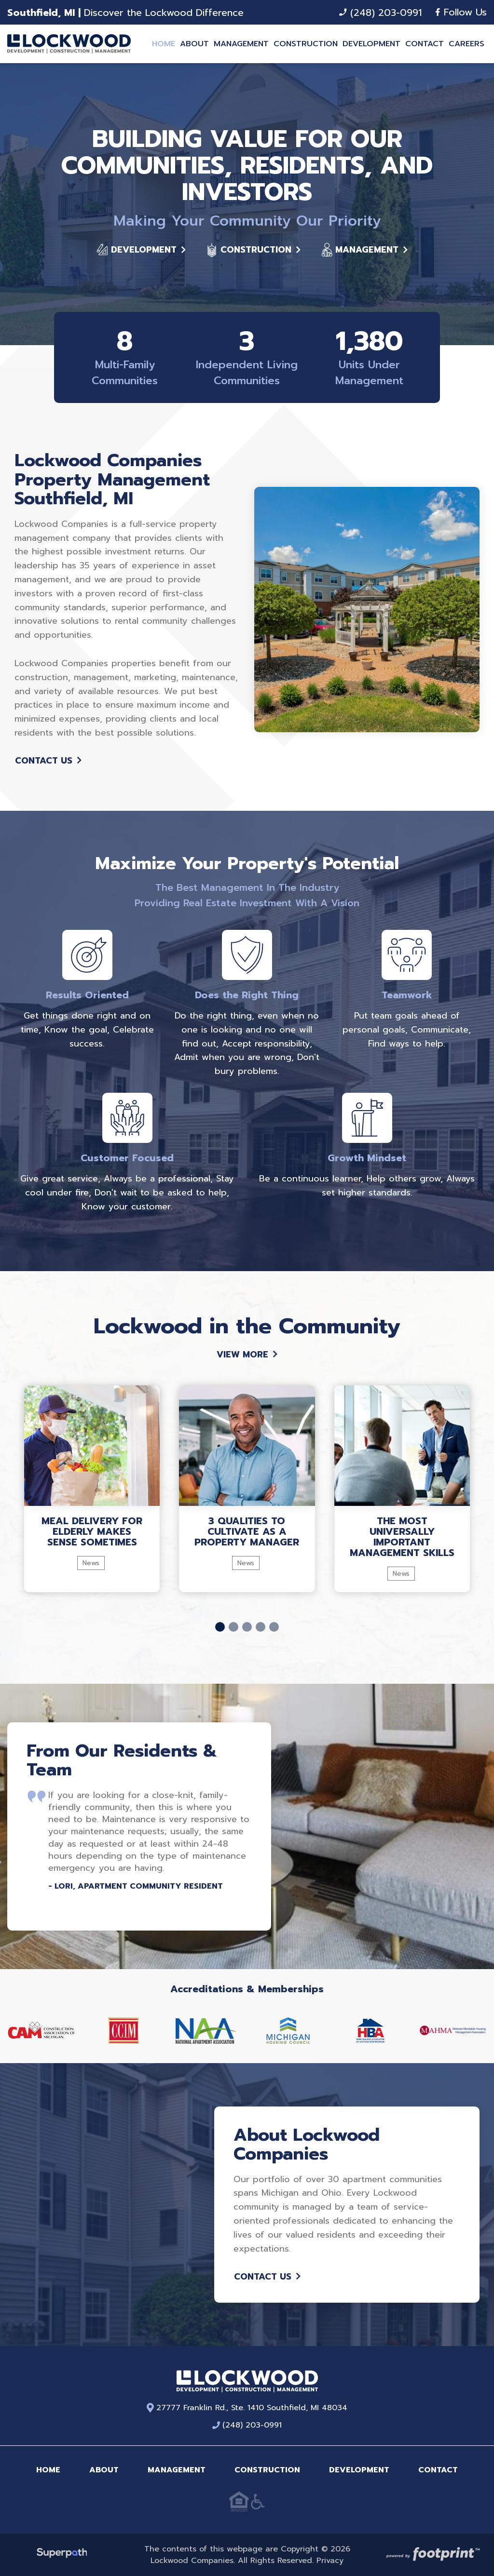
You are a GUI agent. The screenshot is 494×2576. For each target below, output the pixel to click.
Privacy (329, 2560)
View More (247, 1354)
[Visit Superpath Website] (62, 2554)
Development (140, 250)
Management (364, 250)
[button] (220, 1627)
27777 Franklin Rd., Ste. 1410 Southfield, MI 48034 (247, 2408)
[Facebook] (438, 12)
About (104, 2470)
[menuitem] (164, 44)
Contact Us (48, 760)
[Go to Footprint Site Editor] (432, 2555)
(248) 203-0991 (380, 12)
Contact (438, 2470)
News (90, 1563)
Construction (253, 250)
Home (48, 2470)
